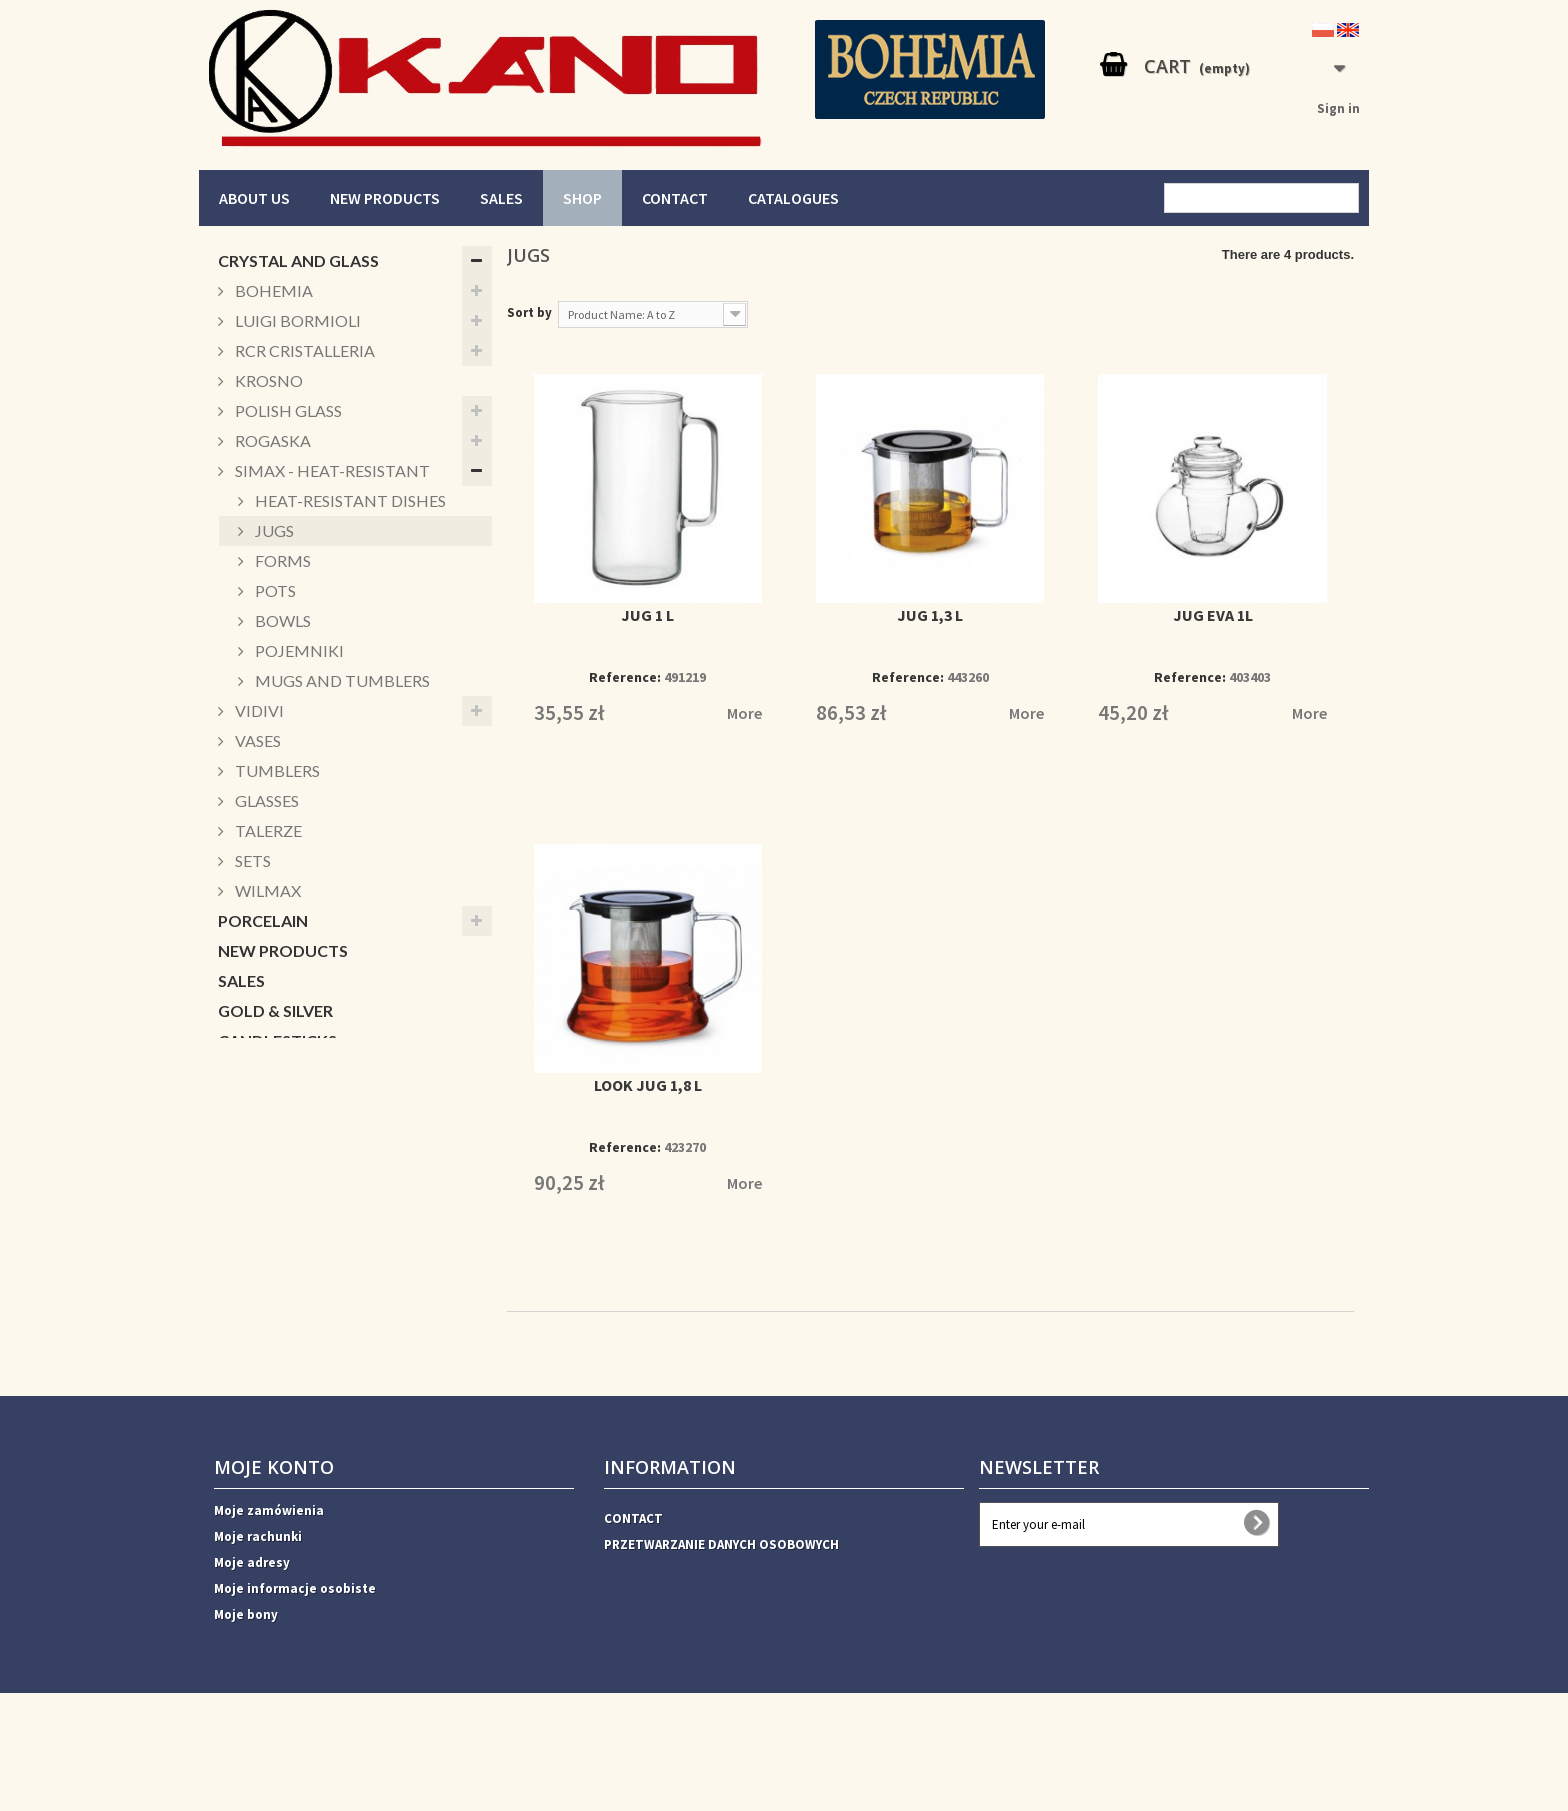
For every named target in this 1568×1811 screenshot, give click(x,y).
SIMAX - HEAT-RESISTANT (331, 470)
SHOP (582, 198)
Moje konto (274, 1537)
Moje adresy (252, 1632)
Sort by (529, 312)
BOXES (245, 1100)
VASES (256, 740)
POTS (274, 590)
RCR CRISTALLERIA (303, 350)
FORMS (281, 560)
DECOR (246, 1250)
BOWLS (281, 620)
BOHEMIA (272, 290)
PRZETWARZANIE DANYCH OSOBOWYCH (721, 1614)
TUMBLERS (276, 770)
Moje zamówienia (269, 1580)
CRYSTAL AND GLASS (298, 260)
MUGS (242, 1070)
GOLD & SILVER (275, 1010)
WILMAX (266, 890)
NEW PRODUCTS (385, 198)
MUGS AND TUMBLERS (341, 680)
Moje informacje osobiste (295, 1658)
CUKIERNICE (264, 1190)
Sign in (1338, 108)
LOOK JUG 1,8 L (648, 1085)
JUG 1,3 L (930, 615)
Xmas (239, 1220)
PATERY (247, 1130)
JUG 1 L (647, 615)
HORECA (251, 1340)
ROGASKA (271, 440)
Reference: (625, 677)
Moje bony (246, 1684)
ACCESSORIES (271, 1280)
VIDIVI (258, 710)
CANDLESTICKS (277, 1040)
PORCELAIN (263, 920)
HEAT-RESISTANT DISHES (349, 500)
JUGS (273, 530)
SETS (251, 860)
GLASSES (265, 800)
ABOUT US (254, 198)
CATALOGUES (793, 198)
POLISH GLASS (287, 410)
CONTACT (675, 198)
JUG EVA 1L (1213, 615)
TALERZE (267, 830)
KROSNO (267, 380)
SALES (501, 198)
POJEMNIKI (298, 650)
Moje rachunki (258, 1606)
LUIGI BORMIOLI (296, 320)
